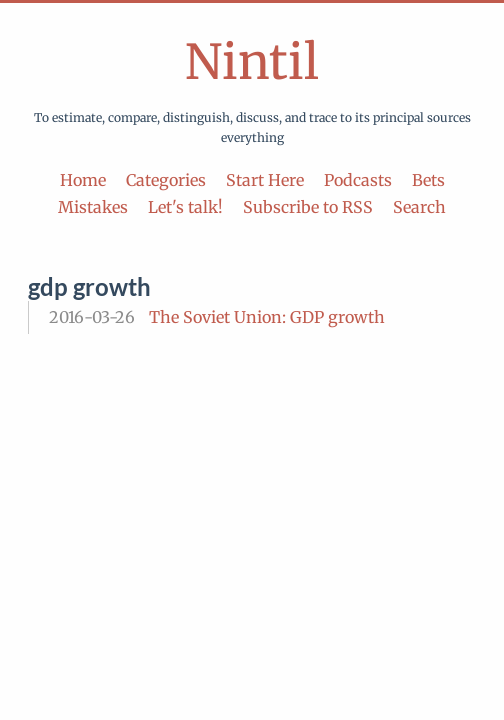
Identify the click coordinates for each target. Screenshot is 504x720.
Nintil (252, 62)
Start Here (265, 180)
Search (419, 207)
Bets (428, 180)
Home (83, 180)
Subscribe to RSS (308, 207)
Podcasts (358, 180)
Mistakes (93, 207)
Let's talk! (185, 207)
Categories (166, 180)
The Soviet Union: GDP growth (267, 317)
